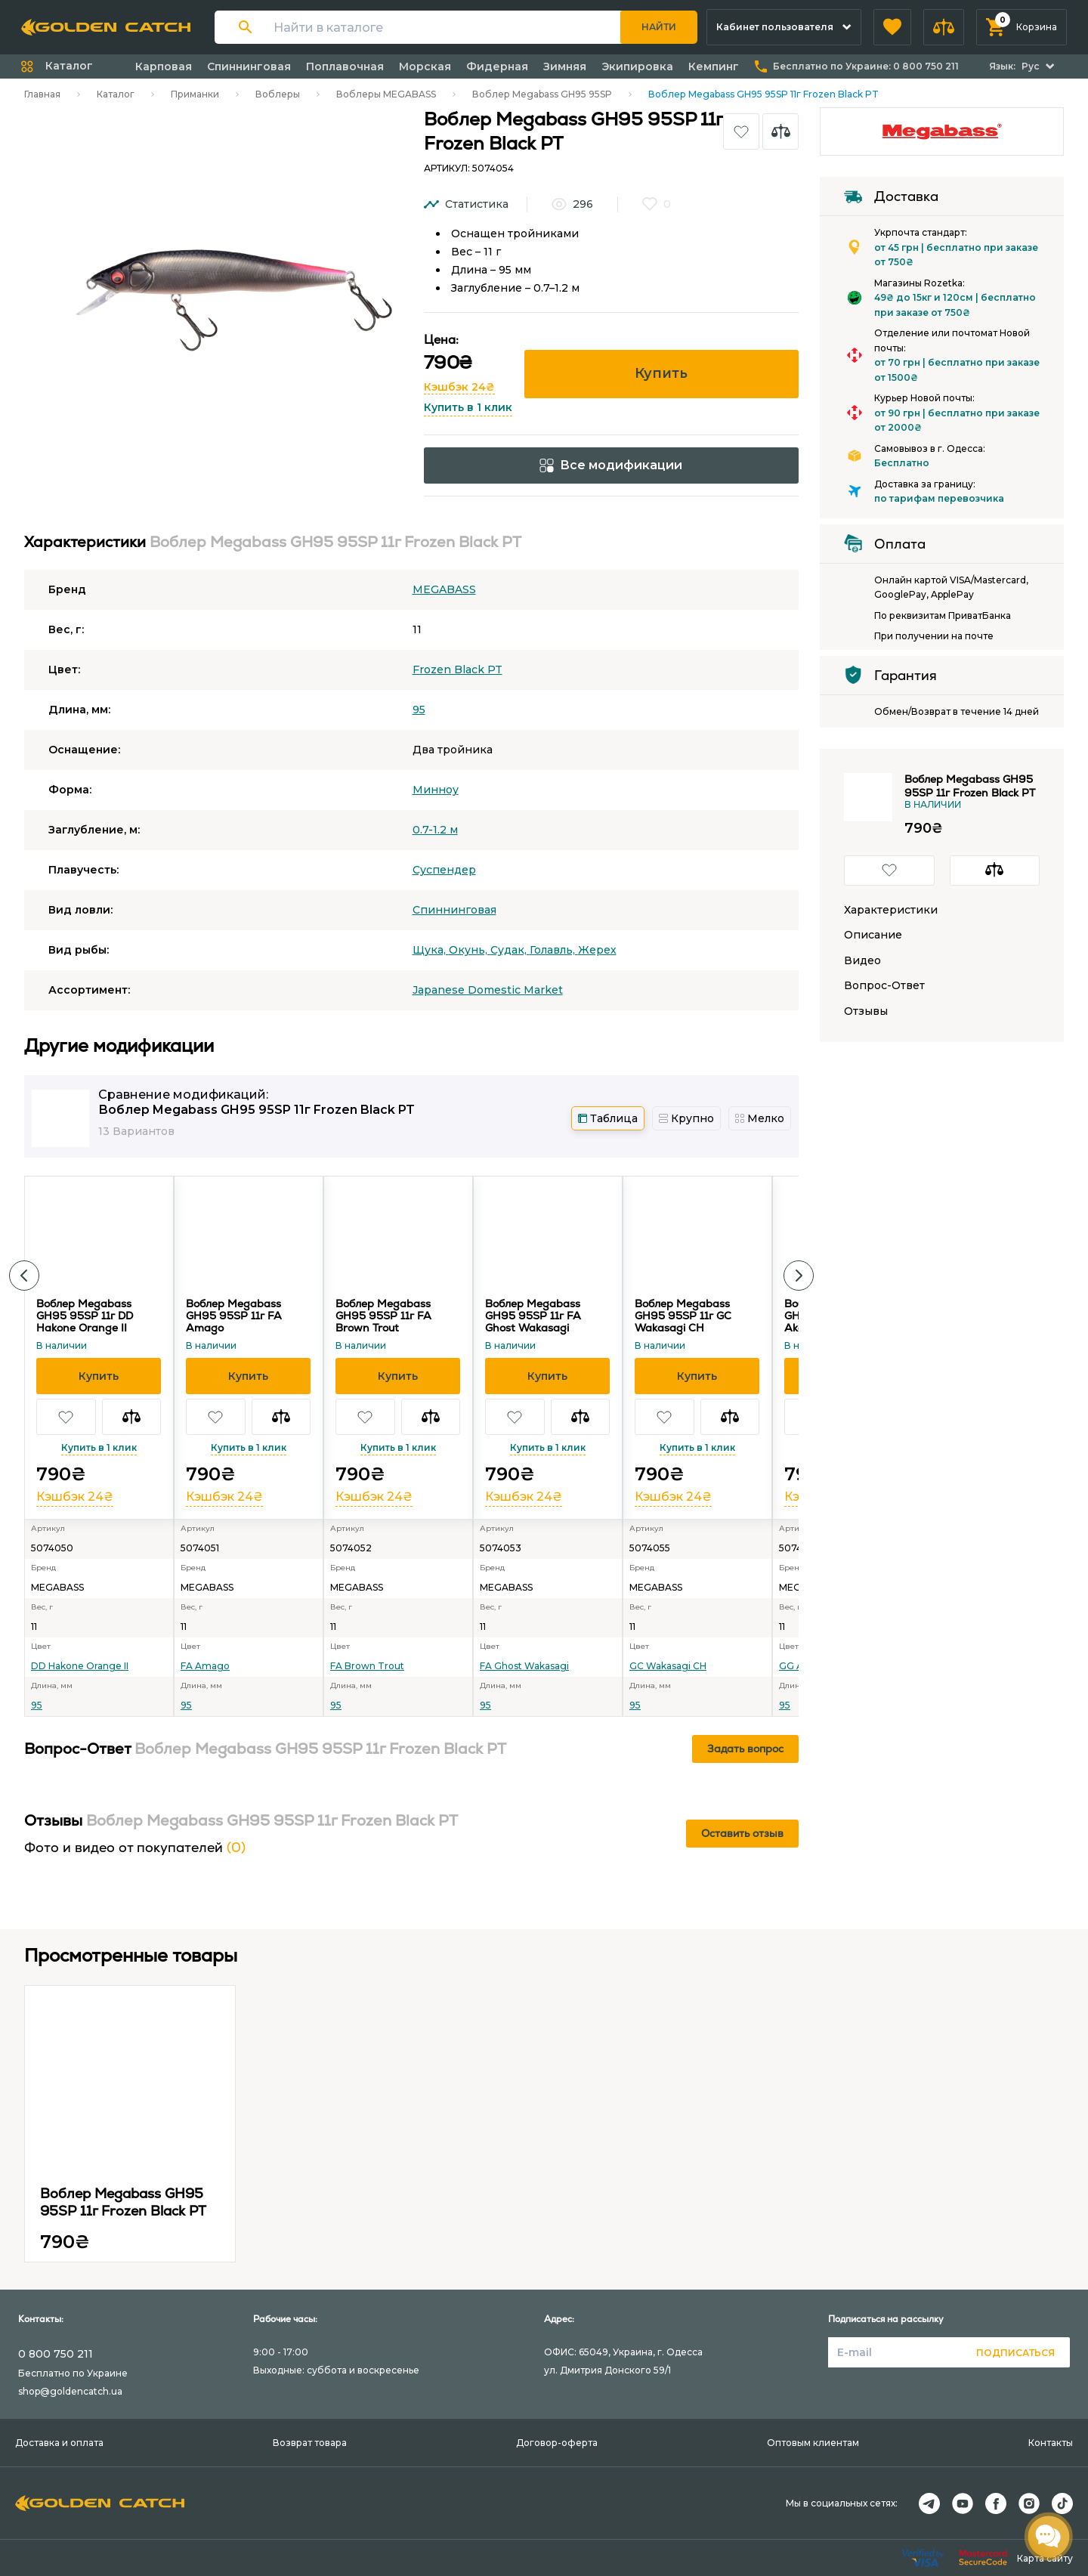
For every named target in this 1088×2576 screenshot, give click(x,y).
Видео (862, 960)
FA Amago (205, 1665)
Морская (425, 66)
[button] (892, 27)
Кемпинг (713, 66)
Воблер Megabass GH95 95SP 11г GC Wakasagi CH (683, 1315)
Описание (873, 935)
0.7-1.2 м (435, 830)
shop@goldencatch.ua (70, 2391)
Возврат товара (310, 2442)
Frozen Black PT (457, 669)
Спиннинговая (249, 66)
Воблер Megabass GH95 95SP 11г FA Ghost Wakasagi (533, 1315)
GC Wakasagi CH (667, 1665)
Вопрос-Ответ (884, 985)
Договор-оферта (557, 2442)
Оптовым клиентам (813, 2442)
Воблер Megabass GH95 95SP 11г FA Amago (234, 1315)
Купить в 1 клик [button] (468, 407)
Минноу (436, 789)
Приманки (195, 94)
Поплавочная (345, 66)
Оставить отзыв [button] (742, 1833)
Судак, (510, 950)
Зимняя (564, 66)
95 (419, 709)
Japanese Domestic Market (488, 990)
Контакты (1050, 2442)
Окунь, (469, 950)
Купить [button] (661, 373)
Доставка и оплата (59, 2442)
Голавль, (554, 950)
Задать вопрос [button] (745, 1748)
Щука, (431, 950)
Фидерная (497, 66)
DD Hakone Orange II (79, 1665)
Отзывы (866, 1011)
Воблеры (277, 94)
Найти (658, 26)
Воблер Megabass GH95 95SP (542, 94)
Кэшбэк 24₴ (459, 387)
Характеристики (891, 910)
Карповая (163, 66)
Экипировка (637, 66)
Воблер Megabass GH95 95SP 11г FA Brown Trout (383, 1315)
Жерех (597, 950)
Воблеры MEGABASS (386, 94)
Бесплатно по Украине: (866, 66)
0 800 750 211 (55, 2354)
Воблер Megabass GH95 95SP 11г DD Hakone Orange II (84, 1315)
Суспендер (444, 870)
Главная (42, 94)
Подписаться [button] (1015, 2352)
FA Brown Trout (367, 1665)
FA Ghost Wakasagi (524, 1665)
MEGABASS (444, 589)
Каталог (115, 94)
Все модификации (610, 465)
